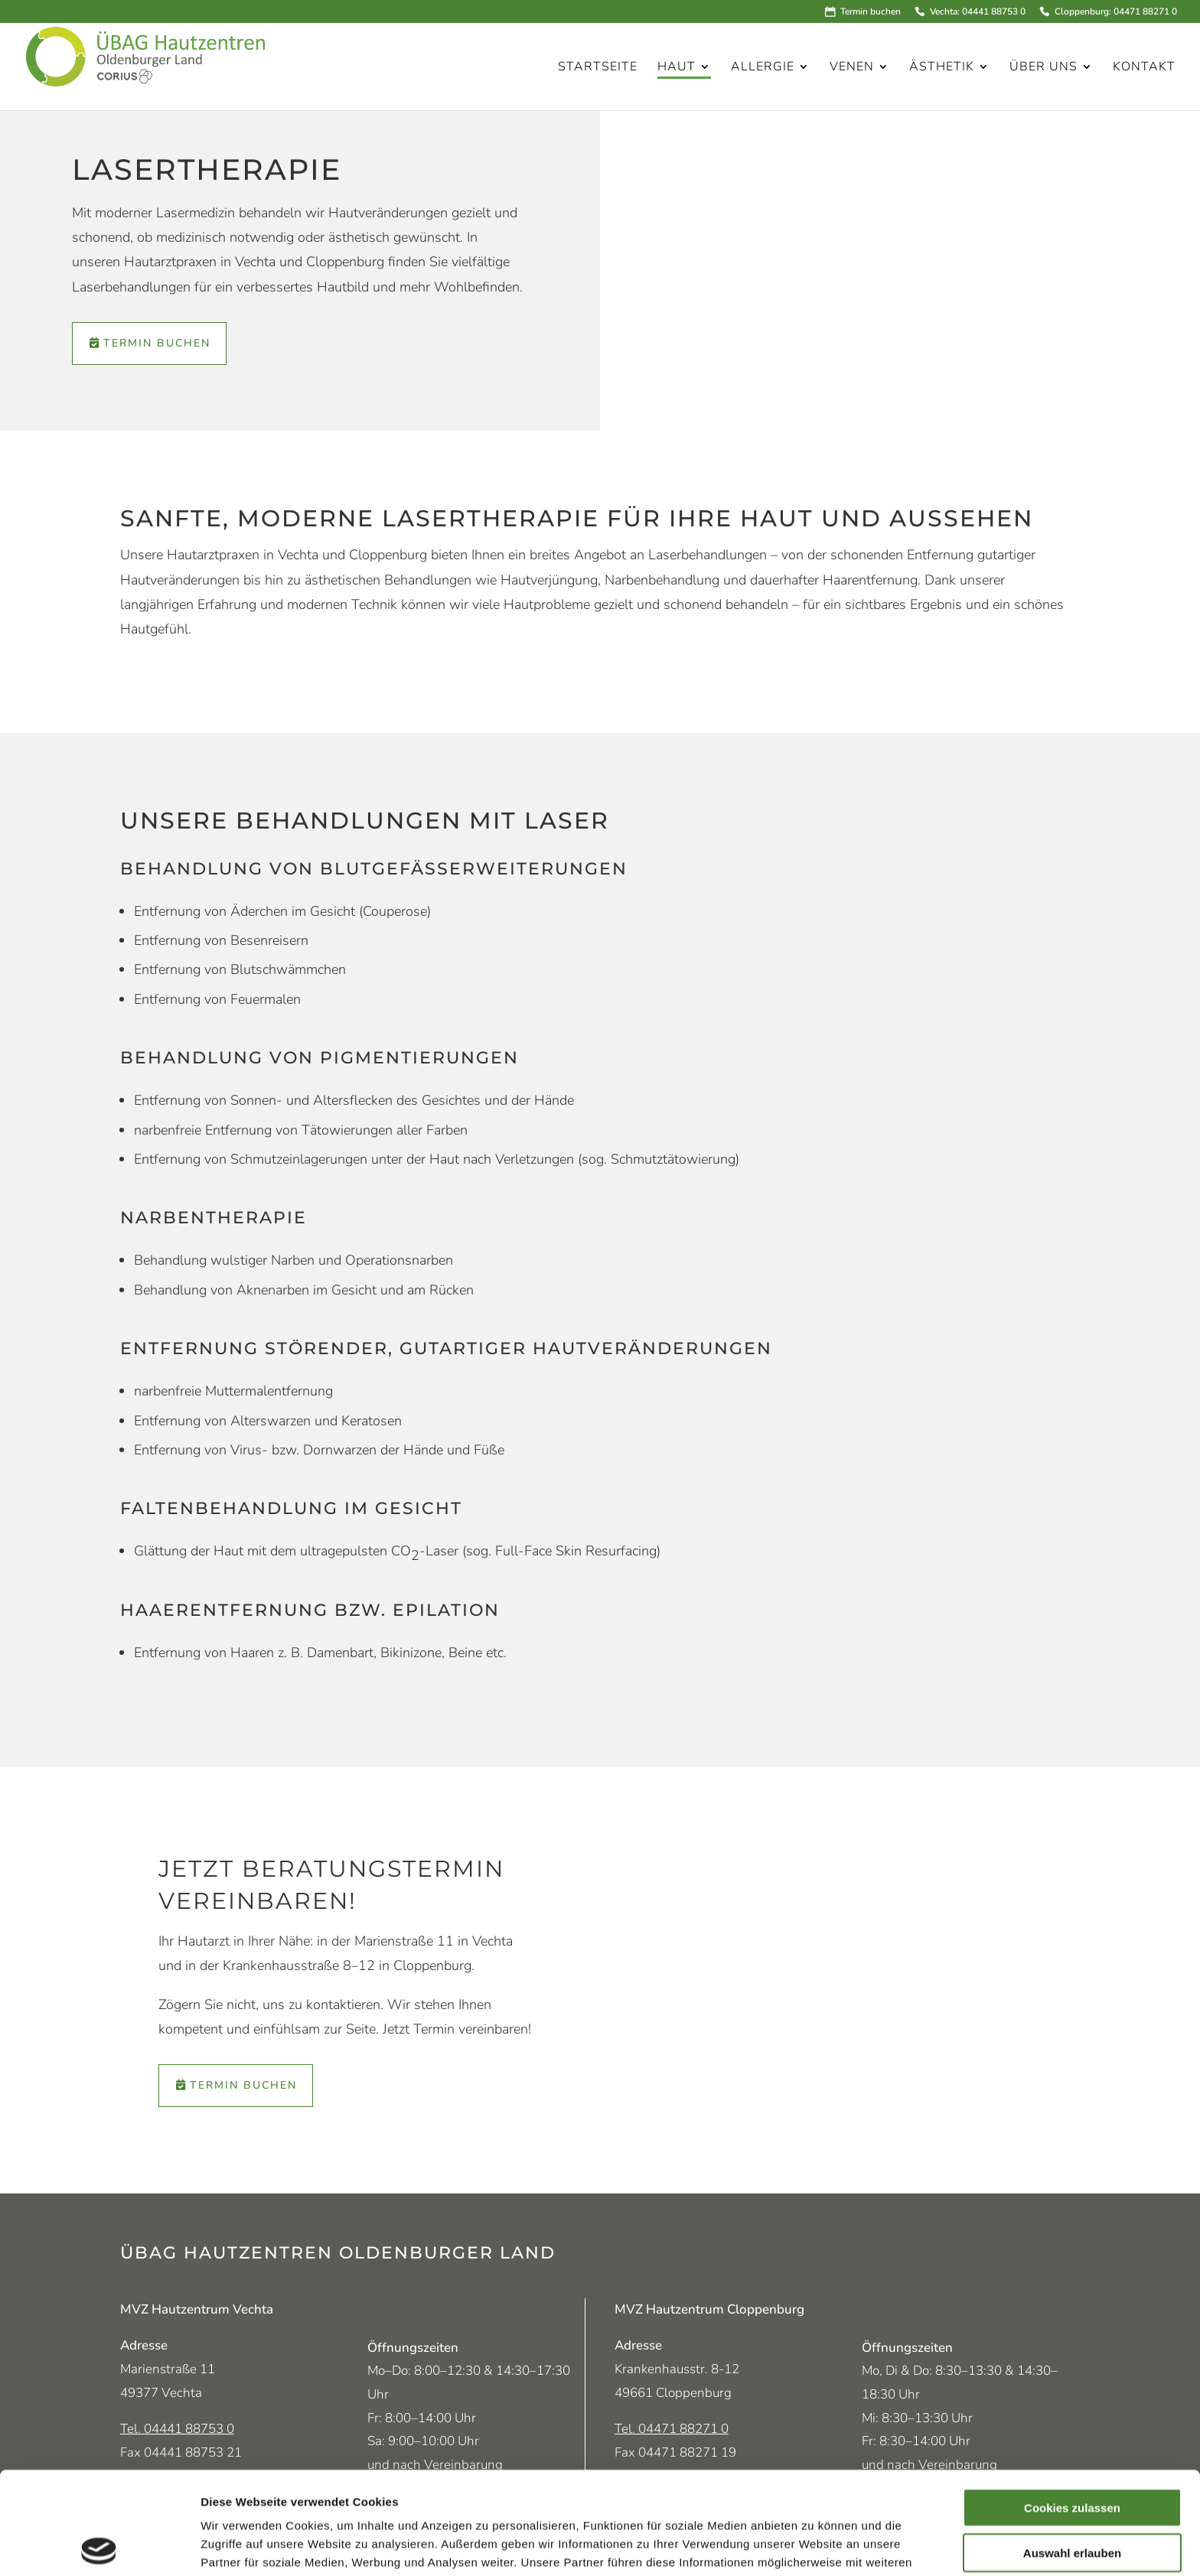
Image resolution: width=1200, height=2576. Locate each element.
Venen (852, 68)
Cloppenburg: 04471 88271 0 (1115, 12)
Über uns (1043, 68)
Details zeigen (814, 2545)
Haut (676, 68)
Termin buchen (870, 12)
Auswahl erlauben (1072, 2450)
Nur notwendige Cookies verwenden (1072, 2501)
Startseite (598, 68)
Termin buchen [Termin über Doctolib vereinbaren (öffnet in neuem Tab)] (156, 343)
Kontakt (1144, 68)
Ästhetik (941, 68)
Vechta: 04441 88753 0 (977, 12)
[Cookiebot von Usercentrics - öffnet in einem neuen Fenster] (99, 2546)
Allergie (762, 68)
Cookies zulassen (1072, 2405)
